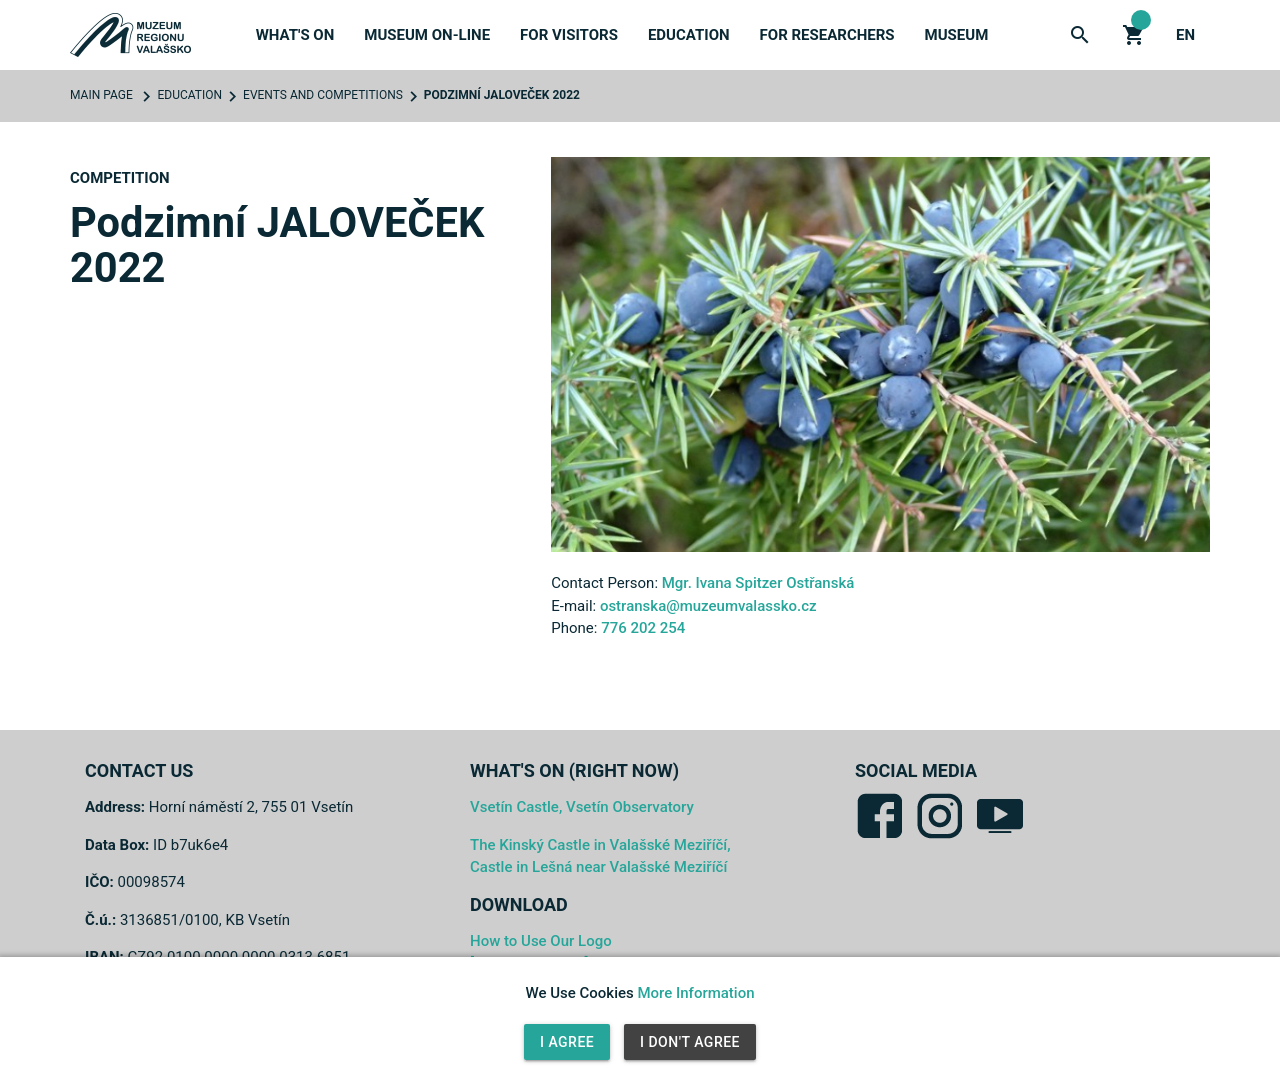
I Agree (567, 1042)
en (1185, 35)
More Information (695, 993)
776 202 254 (643, 628)
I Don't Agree (690, 1042)
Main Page (101, 95)
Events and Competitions (323, 95)
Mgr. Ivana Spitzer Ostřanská (758, 583)
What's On (295, 35)
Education (689, 35)
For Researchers (827, 35)
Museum (957, 35)
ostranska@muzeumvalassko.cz (708, 606)
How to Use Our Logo (541, 941)
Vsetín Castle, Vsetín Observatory (582, 807)
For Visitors (569, 35)
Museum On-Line (427, 35)
